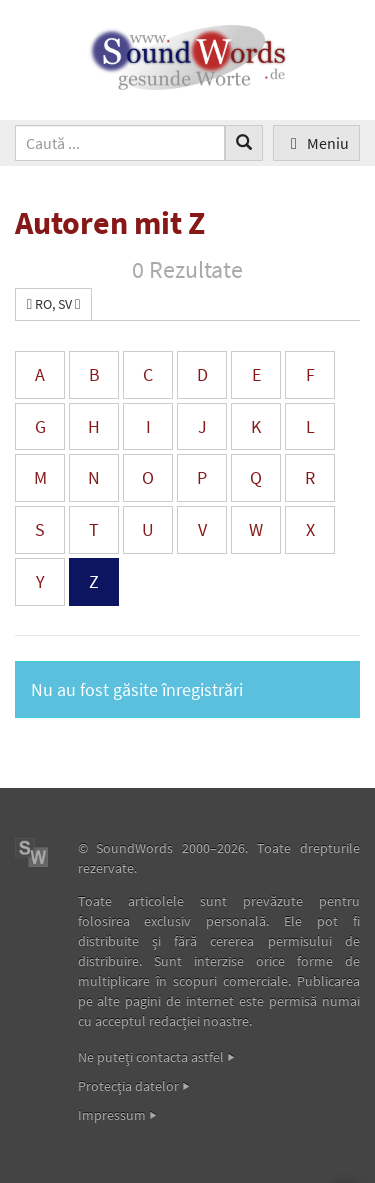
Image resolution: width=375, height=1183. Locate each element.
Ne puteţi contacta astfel (151, 1057)
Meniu (316, 143)
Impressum (112, 1115)
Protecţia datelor (128, 1086)
